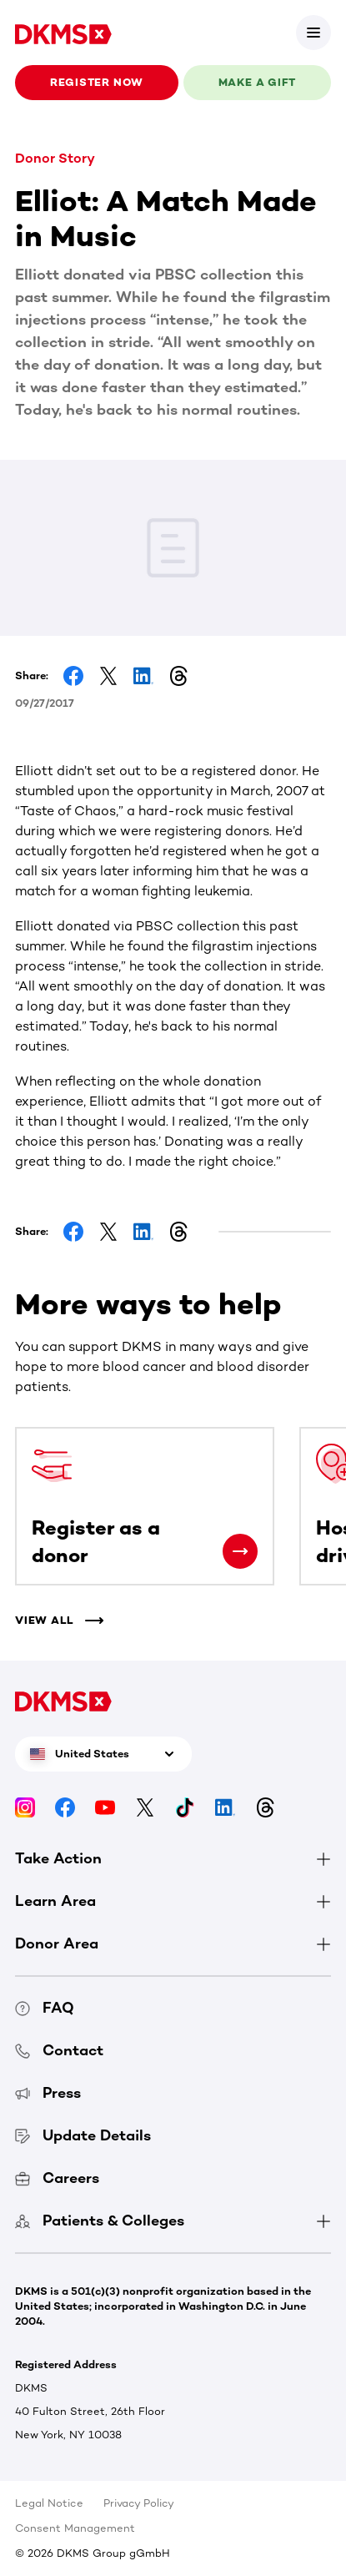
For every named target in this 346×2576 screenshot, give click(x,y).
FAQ (44, 2008)
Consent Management (75, 2528)
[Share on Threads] (178, 676)
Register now (96, 82)
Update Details (83, 2135)
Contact (59, 2050)
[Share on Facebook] (73, 676)
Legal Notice (49, 2503)
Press (48, 2093)
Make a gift (257, 82)
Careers (57, 2178)
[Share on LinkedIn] (143, 676)
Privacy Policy (138, 2503)
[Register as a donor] (240, 1551)
